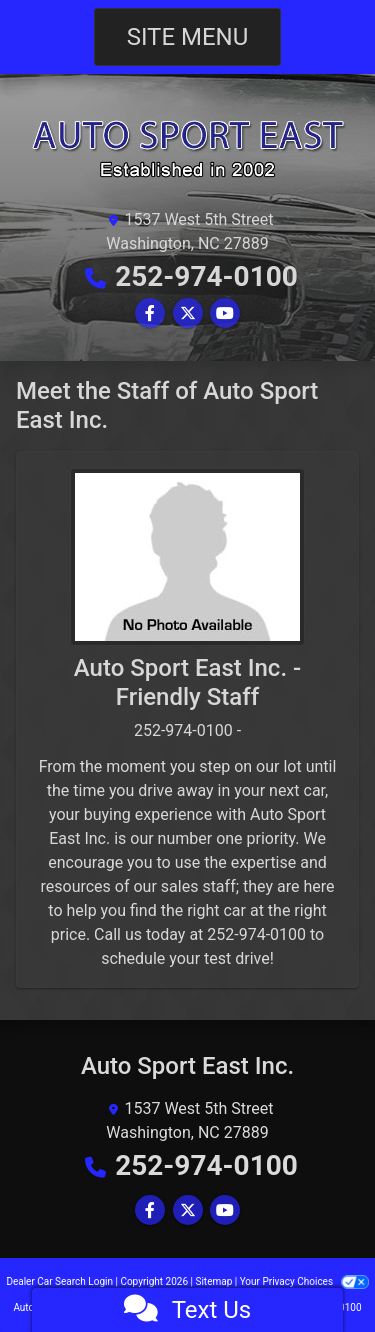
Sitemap (213, 1281)
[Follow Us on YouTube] (225, 313)
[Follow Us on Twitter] (188, 313)
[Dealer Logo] (187, 147)
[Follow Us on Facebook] (150, 313)
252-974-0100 (206, 276)
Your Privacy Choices (304, 1281)
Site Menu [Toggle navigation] (188, 37)
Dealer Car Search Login (59, 1281)
